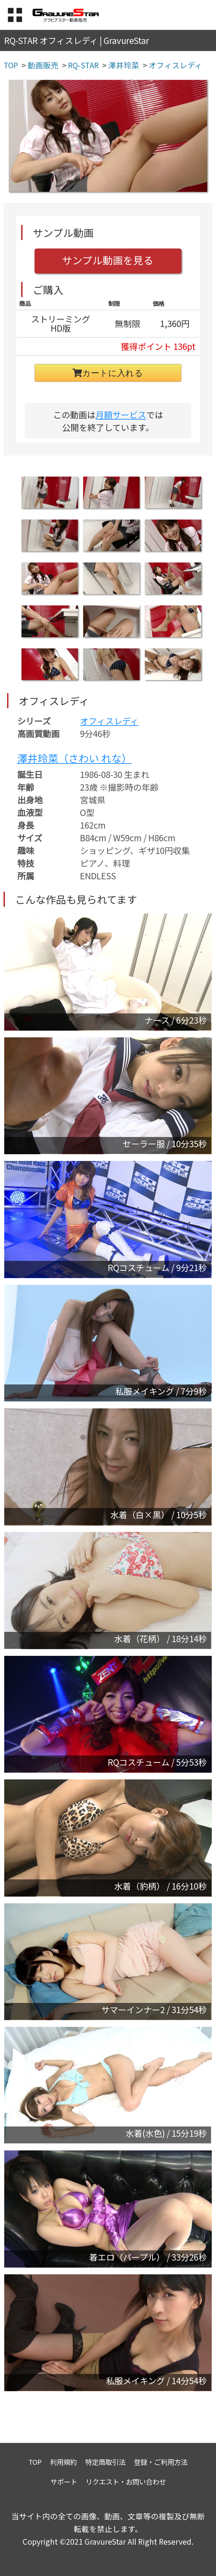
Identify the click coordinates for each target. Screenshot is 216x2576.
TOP (35, 2462)
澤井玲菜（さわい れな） (74, 758)
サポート (63, 2481)
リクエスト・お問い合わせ (126, 2481)
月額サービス (120, 414)
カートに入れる (108, 373)
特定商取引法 (105, 2462)
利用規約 (63, 2462)
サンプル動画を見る (108, 260)
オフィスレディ (109, 721)
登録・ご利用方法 (160, 2462)
